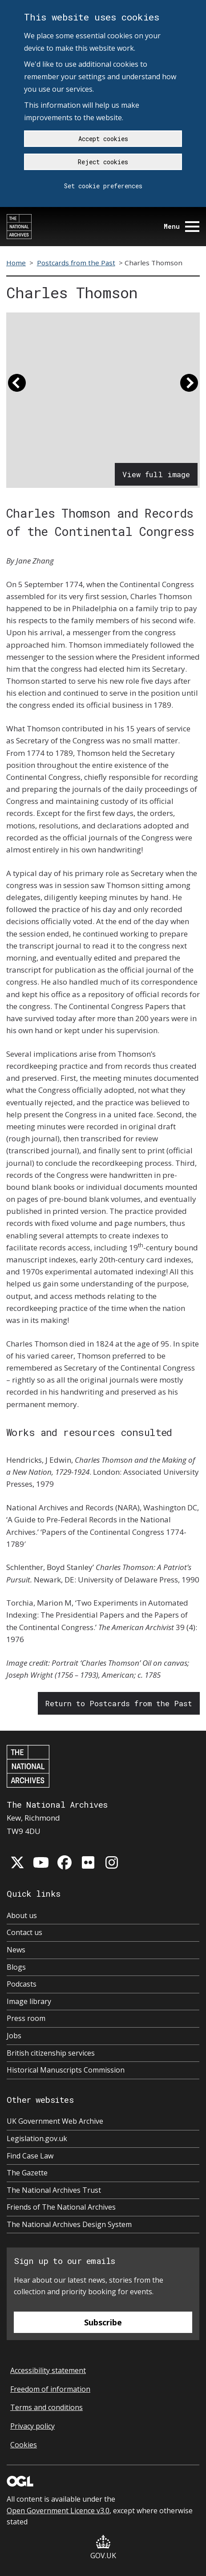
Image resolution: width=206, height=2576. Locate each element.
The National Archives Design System (69, 2224)
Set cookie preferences (103, 186)
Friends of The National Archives (61, 2207)
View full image (156, 474)
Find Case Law (30, 2156)
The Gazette (27, 2173)
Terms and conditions (46, 2407)
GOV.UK (103, 2547)
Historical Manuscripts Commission (66, 2070)
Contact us (24, 1932)
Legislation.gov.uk (37, 2138)
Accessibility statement (48, 2370)
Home (16, 262)
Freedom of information (50, 2389)
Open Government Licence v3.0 (58, 2510)
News (16, 1950)
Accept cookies (103, 138)
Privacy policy (32, 2426)
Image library (29, 2001)
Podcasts (21, 1984)
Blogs (16, 1967)
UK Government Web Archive (55, 2121)
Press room (26, 2018)
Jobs (14, 2036)
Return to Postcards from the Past (118, 1703)
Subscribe (103, 2322)
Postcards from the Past (76, 262)
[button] (17, 386)
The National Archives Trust (54, 2190)
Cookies (23, 2445)
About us (22, 1915)
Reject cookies (103, 162)
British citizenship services (51, 2053)
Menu (181, 226)
